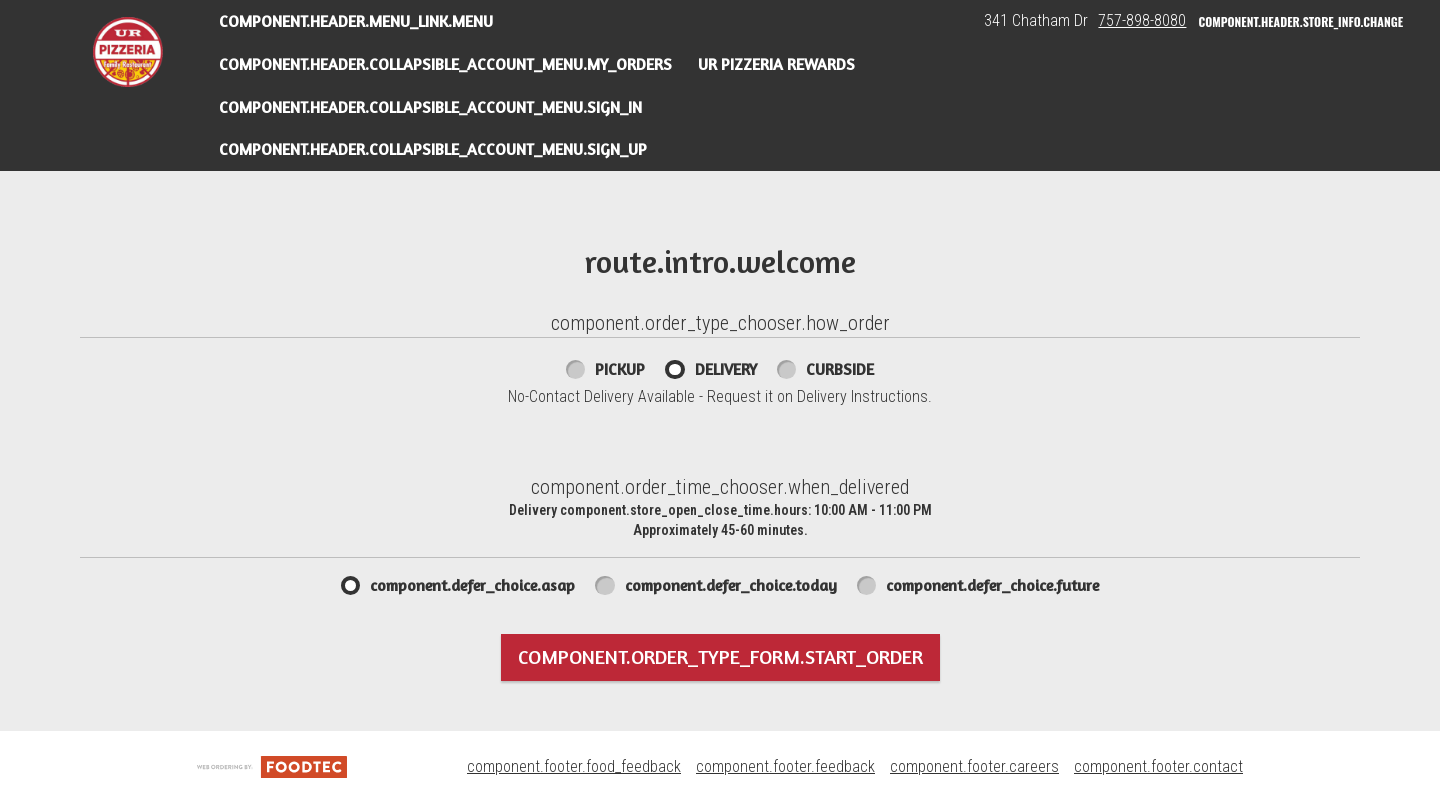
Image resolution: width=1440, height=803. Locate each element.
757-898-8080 (1142, 20)
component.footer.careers (974, 766)
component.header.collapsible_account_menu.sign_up (433, 149)
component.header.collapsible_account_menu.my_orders (445, 64)
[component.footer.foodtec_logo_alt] (272, 766)
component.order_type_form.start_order (720, 656)
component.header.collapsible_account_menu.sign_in (430, 107)
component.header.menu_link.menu (356, 21)
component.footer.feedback (785, 766)
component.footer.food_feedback (574, 766)
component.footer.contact (1158, 766)
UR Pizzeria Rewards (776, 64)
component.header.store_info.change (1300, 21)
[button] (128, 52)
